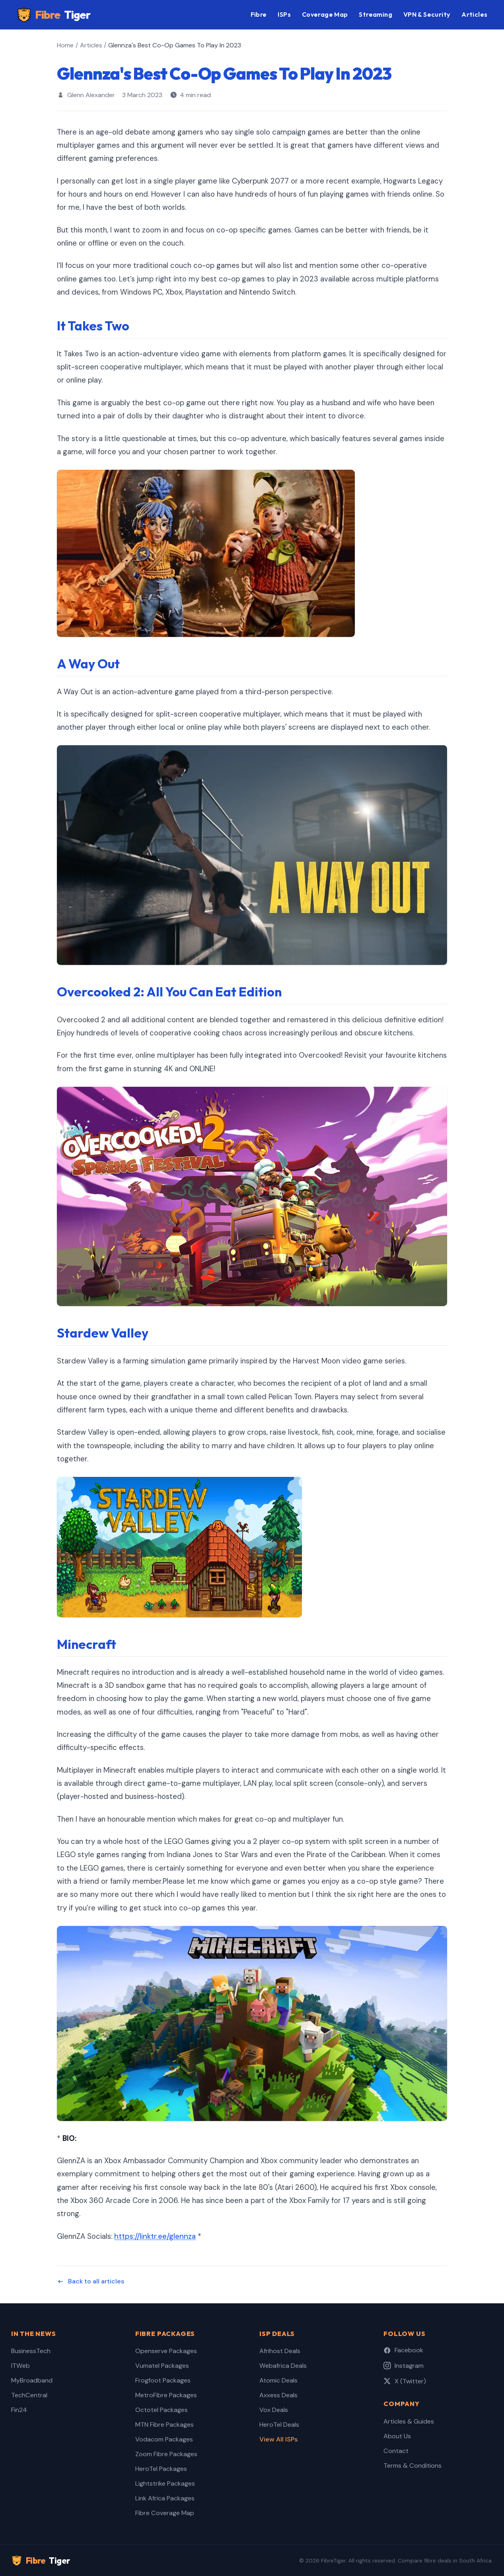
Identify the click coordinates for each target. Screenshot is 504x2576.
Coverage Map (325, 14)
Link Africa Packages (165, 2498)
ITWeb (20, 2365)
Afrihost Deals (279, 2351)
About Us (397, 2436)
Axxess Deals (278, 2395)
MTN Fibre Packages (164, 2424)
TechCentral (29, 2395)
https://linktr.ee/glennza (155, 2236)
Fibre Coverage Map (164, 2513)
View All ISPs (278, 2439)
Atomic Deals (278, 2380)
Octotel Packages (161, 2410)
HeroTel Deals (279, 2424)
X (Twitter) (404, 2381)
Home (65, 45)
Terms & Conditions (412, 2465)
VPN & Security (427, 14)
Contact (396, 2451)
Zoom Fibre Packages (166, 2454)
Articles (474, 14)
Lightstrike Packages (165, 2483)
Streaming (375, 14)
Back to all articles (90, 2281)
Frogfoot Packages (163, 2380)
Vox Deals (273, 2410)
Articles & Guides (408, 2421)
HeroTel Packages (161, 2469)
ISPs (284, 14)
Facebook (403, 2350)
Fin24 (19, 2410)
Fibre (54, 15)
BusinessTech (31, 2351)
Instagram (403, 2365)
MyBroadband (32, 2380)
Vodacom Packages (164, 2439)
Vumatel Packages (162, 2365)
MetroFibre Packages (166, 2395)
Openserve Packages (166, 2351)
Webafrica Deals (283, 2365)
